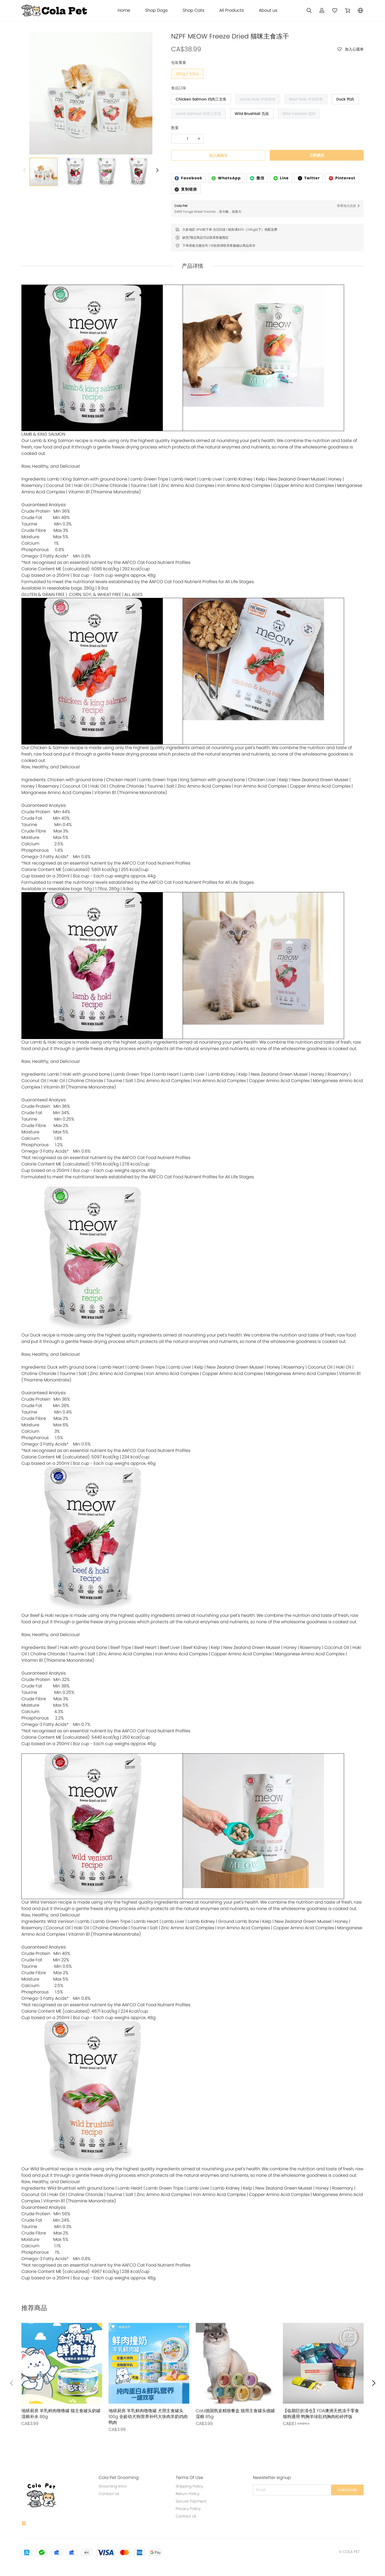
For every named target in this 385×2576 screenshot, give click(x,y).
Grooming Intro (112, 2486)
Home (124, 10)
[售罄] (61, 2375)
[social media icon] (23, 2524)
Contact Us (109, 2493)
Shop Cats (193, 10)
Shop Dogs (156, 10)
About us (268, 10)
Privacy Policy (188, 2508)
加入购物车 (218, 155)
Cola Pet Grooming (119, 2477)
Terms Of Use (189, 2477)
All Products (231, 10)
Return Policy (187, 2493)
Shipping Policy (189, 2486)
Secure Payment (191, 2501)
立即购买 (316, 155)
